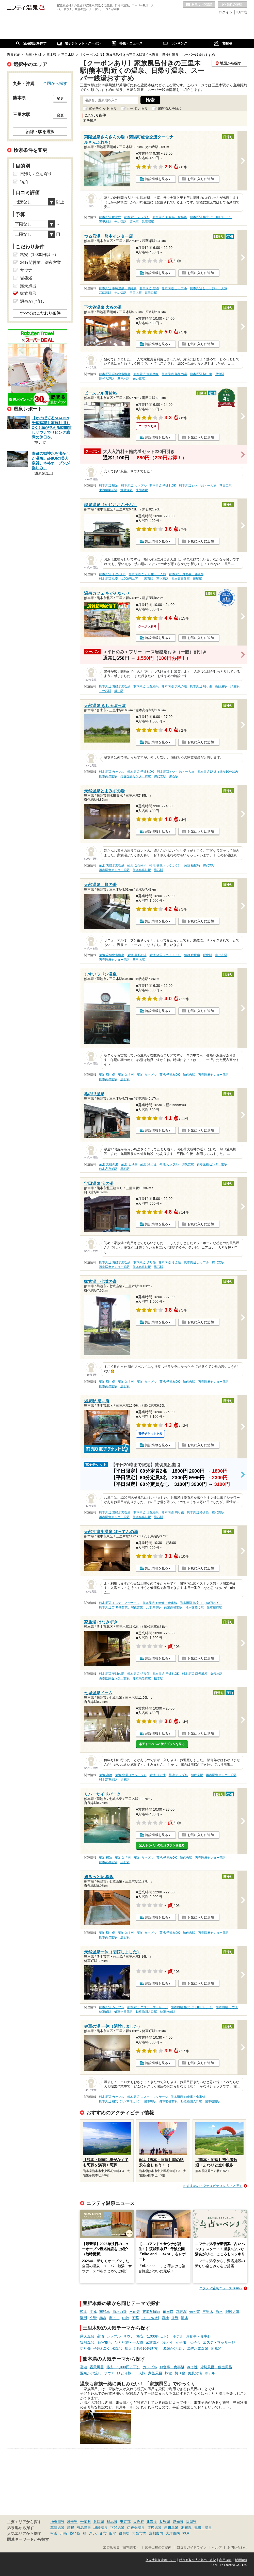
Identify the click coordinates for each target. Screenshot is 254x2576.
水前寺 (134, 2312)
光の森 (194, 2312)
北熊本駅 (142, 490)
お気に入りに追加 (200, 179)
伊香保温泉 (136, 2527)
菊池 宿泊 (105, 1775)
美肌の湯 (195, 2373)
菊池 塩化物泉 (136, 865)
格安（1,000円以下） (153, 2336)
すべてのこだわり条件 (40, 313)
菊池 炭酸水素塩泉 (111, 865)
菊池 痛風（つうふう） (165, 865)
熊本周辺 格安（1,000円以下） (211, 217)
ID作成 (241, 12)
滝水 (184, 2318)
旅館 (168, 2373)
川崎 (63, 2533)
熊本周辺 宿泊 (148, 288)
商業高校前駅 (173, 1607)
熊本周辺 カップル (136, 217)
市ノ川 (114, 2318)
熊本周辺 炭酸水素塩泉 (114, 374)
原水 (219, 2312)
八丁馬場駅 (153, 1607)
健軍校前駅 (214, 1607)
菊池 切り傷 (107, 1074)
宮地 (165, 2318)
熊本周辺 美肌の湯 (174, 374)
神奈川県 (57, 2522)
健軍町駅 (105, 2012)
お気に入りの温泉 (199, 4)
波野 (175, 2318)
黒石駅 (148, 579)
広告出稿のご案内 (158, 2547)
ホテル (178, 2336)
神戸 (185, 2533)
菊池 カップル (146, 1074)
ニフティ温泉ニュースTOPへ (220, 2288)
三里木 (207, 2312)
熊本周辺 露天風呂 (194, 1674)
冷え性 (167, 2342)
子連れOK (101, 2348)
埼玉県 (72, 2522)
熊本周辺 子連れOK (162, 485)
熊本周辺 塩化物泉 (145, 374)
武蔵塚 (181, 2312)
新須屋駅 (221, 686)
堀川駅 (118, 691)
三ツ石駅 (162, 579)
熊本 (83, 2312)
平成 (93, 2312)
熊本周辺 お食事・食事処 (169, 217)
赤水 (102, 2318)
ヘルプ (217, 2547)
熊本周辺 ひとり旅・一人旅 (208, 288)
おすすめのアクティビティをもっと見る (213, 2186)
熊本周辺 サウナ (227, 2007)
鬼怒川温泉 (203, 2527)
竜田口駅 (151, 293)
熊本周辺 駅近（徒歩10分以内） (219, 772)
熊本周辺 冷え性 (169, 1262)
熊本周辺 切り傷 (201, 374)
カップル (113, 2336)
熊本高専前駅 (180, 579)
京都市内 (156, 2533)
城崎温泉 (100, 2527)
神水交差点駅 (194, 1607)
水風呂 (117, 2348)
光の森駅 (120, 221)
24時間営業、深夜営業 (40, 262)
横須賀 (75, 2533)
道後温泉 (154, 2527)
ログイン (225, 12)
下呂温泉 (117, 2527)
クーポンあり (137, 108)
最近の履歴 (232, 4)
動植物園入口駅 (146, 2012)
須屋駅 (197, 579)
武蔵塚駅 (148, 221)
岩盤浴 (26, 278)
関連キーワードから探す (28, 2539)
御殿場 (124, 2533)
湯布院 (186, 2527)
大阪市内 (139, 2533)
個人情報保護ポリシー (161, 2560)
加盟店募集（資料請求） (121, 2547)
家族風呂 (153, 2342)
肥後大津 (232, 2312)
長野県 (165, 2522)
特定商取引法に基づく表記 (197, 2560)
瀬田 (83, 2318)
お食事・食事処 (198, 2336)
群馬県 (112, 2522)
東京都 (125, 2522)
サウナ (128, 2336)
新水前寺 (120, 2312)
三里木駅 (105, 221)
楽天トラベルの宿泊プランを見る (162, 1744)
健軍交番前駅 (123, 2012)
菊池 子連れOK (170, 1074)
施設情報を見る (156, 179)
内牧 (125, 2318)
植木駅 (158, 1678)
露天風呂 (87, 2336)
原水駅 (134, 221)
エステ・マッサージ (219, 2342)
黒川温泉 (171, 2527)
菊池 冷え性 (126, 1074)
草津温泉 (57, 2527)
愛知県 (178, 2522)
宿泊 (100, 2336)
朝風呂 (216, 2348)
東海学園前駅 (108, 490)
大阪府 (138, 2522)
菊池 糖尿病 (192, 865)
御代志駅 (160, 776)
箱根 (70, 2527)
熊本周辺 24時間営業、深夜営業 (121, 1607)
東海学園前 (151, 2312)
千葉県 (85, 2522)
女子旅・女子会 (188, 2342)
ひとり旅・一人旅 (129, 2342)
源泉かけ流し (173, 2348)
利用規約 (225, 2560)
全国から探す (55, 83)
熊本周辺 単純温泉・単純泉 (117, 288)
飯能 (112, 2533)
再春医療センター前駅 (135, 776)
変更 (60, 98)
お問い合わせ (237, 2547)
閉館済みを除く (169, 108)
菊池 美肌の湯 (136, 955)
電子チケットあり (102, 108)
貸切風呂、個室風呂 (96, 2342)
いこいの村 (150, 2318)
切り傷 (85, 2348)
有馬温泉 (84, 2527)
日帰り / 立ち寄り (36, 174)
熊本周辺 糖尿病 (110, 217)
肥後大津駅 (106, 378)
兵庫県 (98, 2522)
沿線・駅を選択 (40, 131)
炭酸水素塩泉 (197, 2348)
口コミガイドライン (192, 2547)
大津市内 (173, 2533)
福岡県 (191, 2522)
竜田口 (168, 2312)
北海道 (151, 2522)
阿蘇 (135, 2318)
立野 (93, 2318)
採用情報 (241, 2560)
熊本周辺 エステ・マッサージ (119, 1603)
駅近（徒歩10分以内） (143, 2348)
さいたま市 (98, 2533)
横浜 (53, 2533)
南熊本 (104, 2312)
